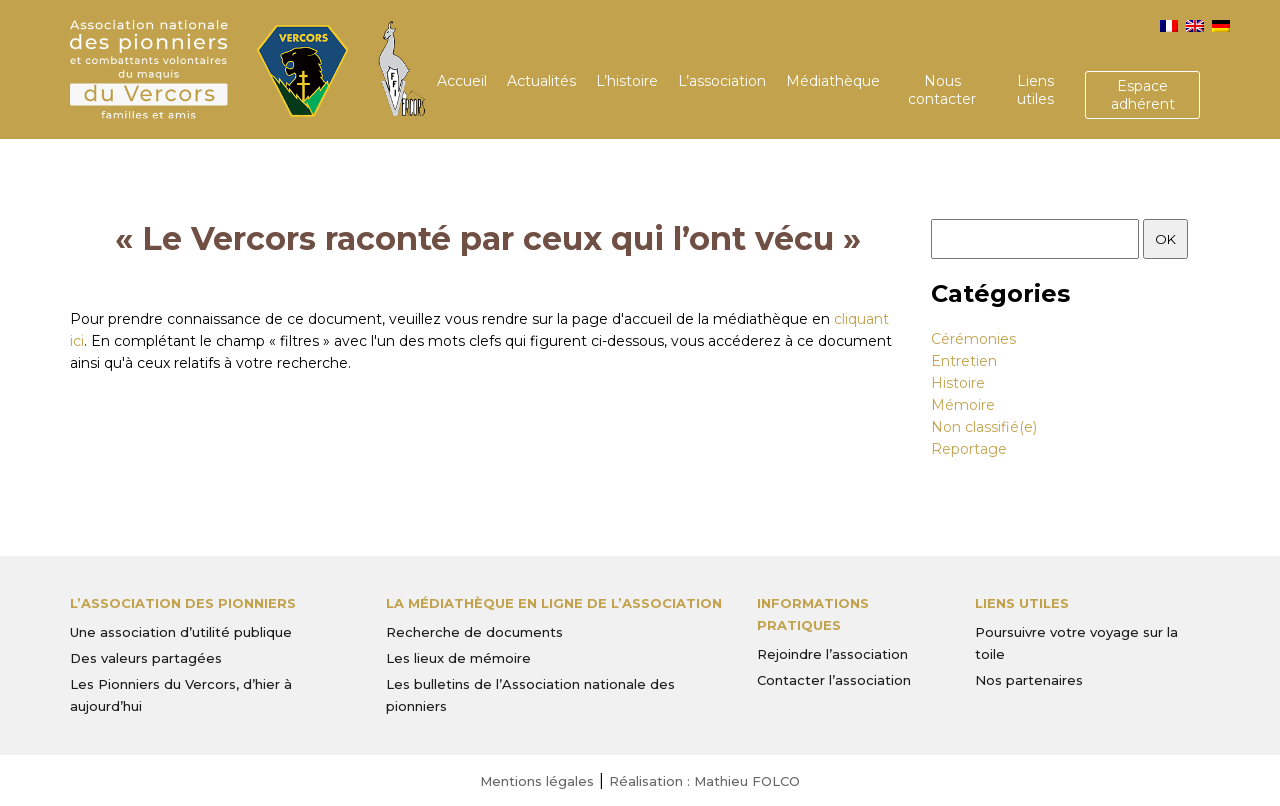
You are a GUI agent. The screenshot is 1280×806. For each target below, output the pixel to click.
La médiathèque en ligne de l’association (554, 603)
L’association (722, 81)
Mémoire (963, 405)
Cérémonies (973, 339)
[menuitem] (1169, 26)
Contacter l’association (834, 680)
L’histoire (627, 81)
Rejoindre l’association (832, 654)
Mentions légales (537, 781)
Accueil (462, 81)
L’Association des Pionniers (183, 603)
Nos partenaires (1029, 680)
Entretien (964, 361)
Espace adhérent (1143, 95)
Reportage (969, 449)
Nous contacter (942, 90)
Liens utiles (1035, 90)
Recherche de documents (474, 632)
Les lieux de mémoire (458, 658)
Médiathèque (833, 81)
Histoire (958, 383)
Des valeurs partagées (146, 658)
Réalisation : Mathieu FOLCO (704, 781)
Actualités (541, 81)
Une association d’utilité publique (181, 632)
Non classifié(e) (984, 427)
